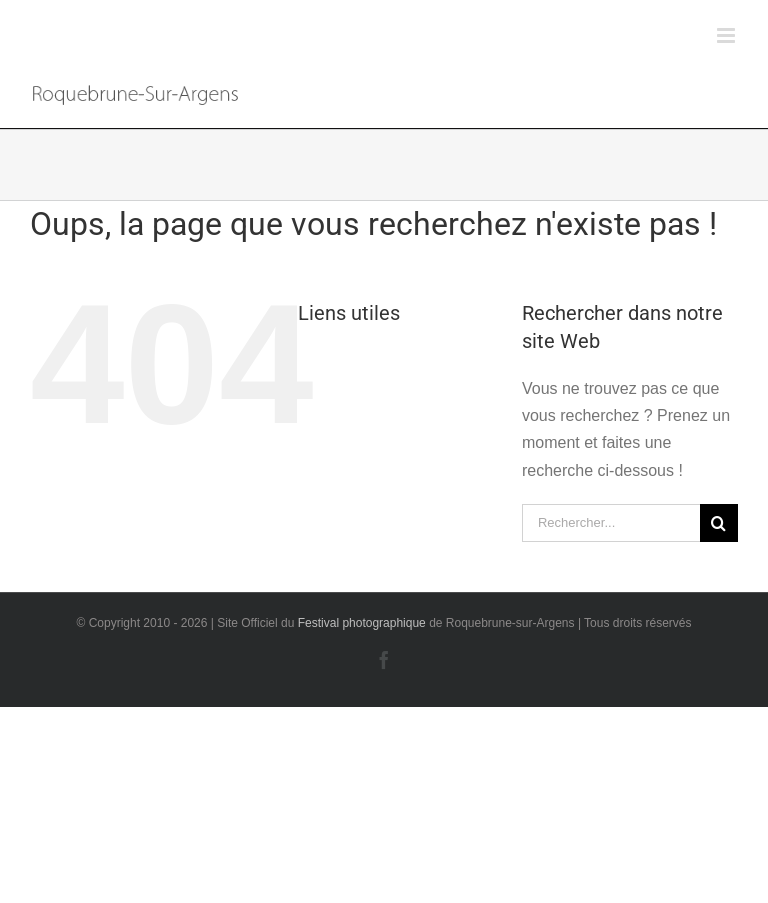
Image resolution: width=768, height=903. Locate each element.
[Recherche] (719, 523)
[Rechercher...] (611, 523)
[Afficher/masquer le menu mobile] (727, 35)
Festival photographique (363, 623)
